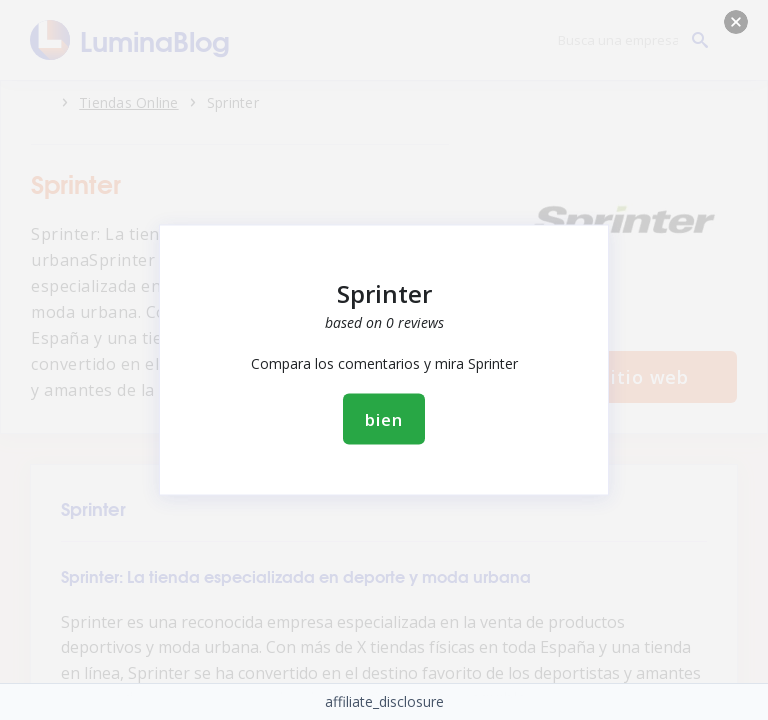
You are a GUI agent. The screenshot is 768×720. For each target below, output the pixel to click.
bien (383, 419)
